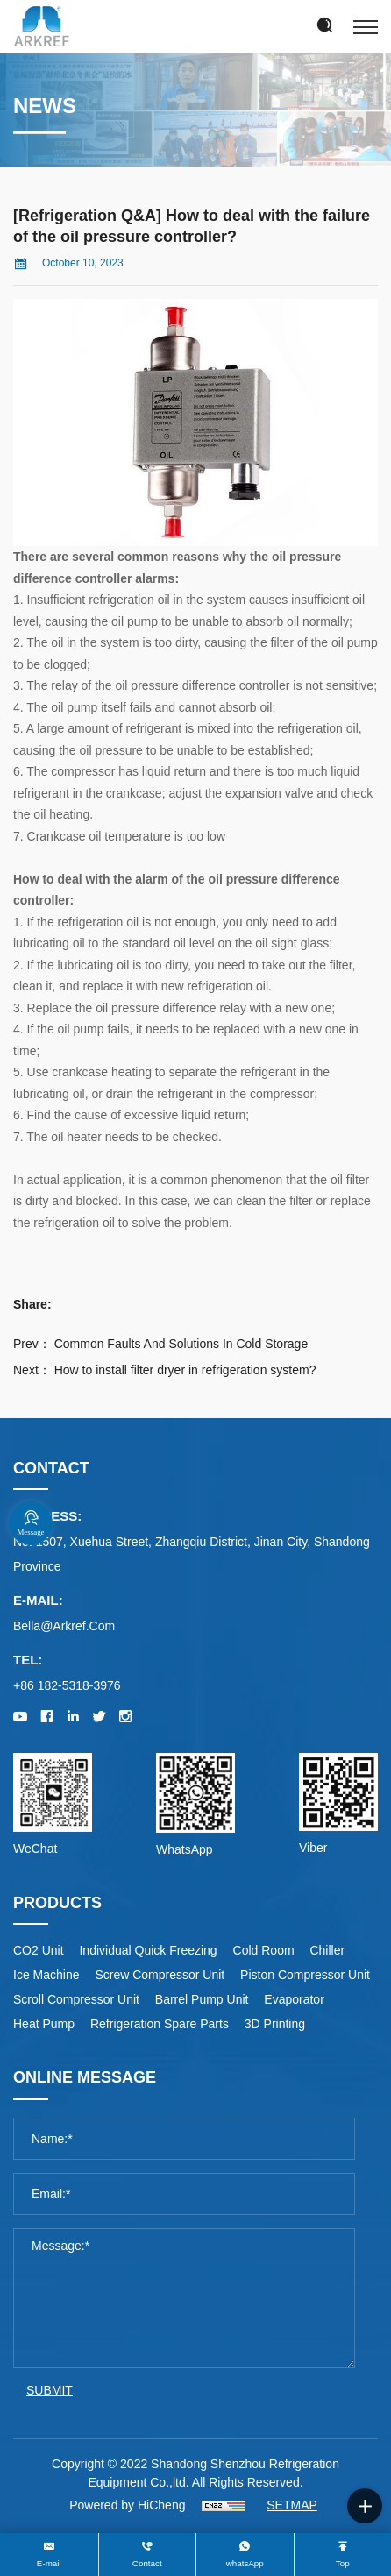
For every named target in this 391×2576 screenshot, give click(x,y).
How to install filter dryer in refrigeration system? (185, 1370)
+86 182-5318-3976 (67, 1685)
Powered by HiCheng (127, 2505)
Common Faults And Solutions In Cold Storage (181, 1344)
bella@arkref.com (64, 1626)
